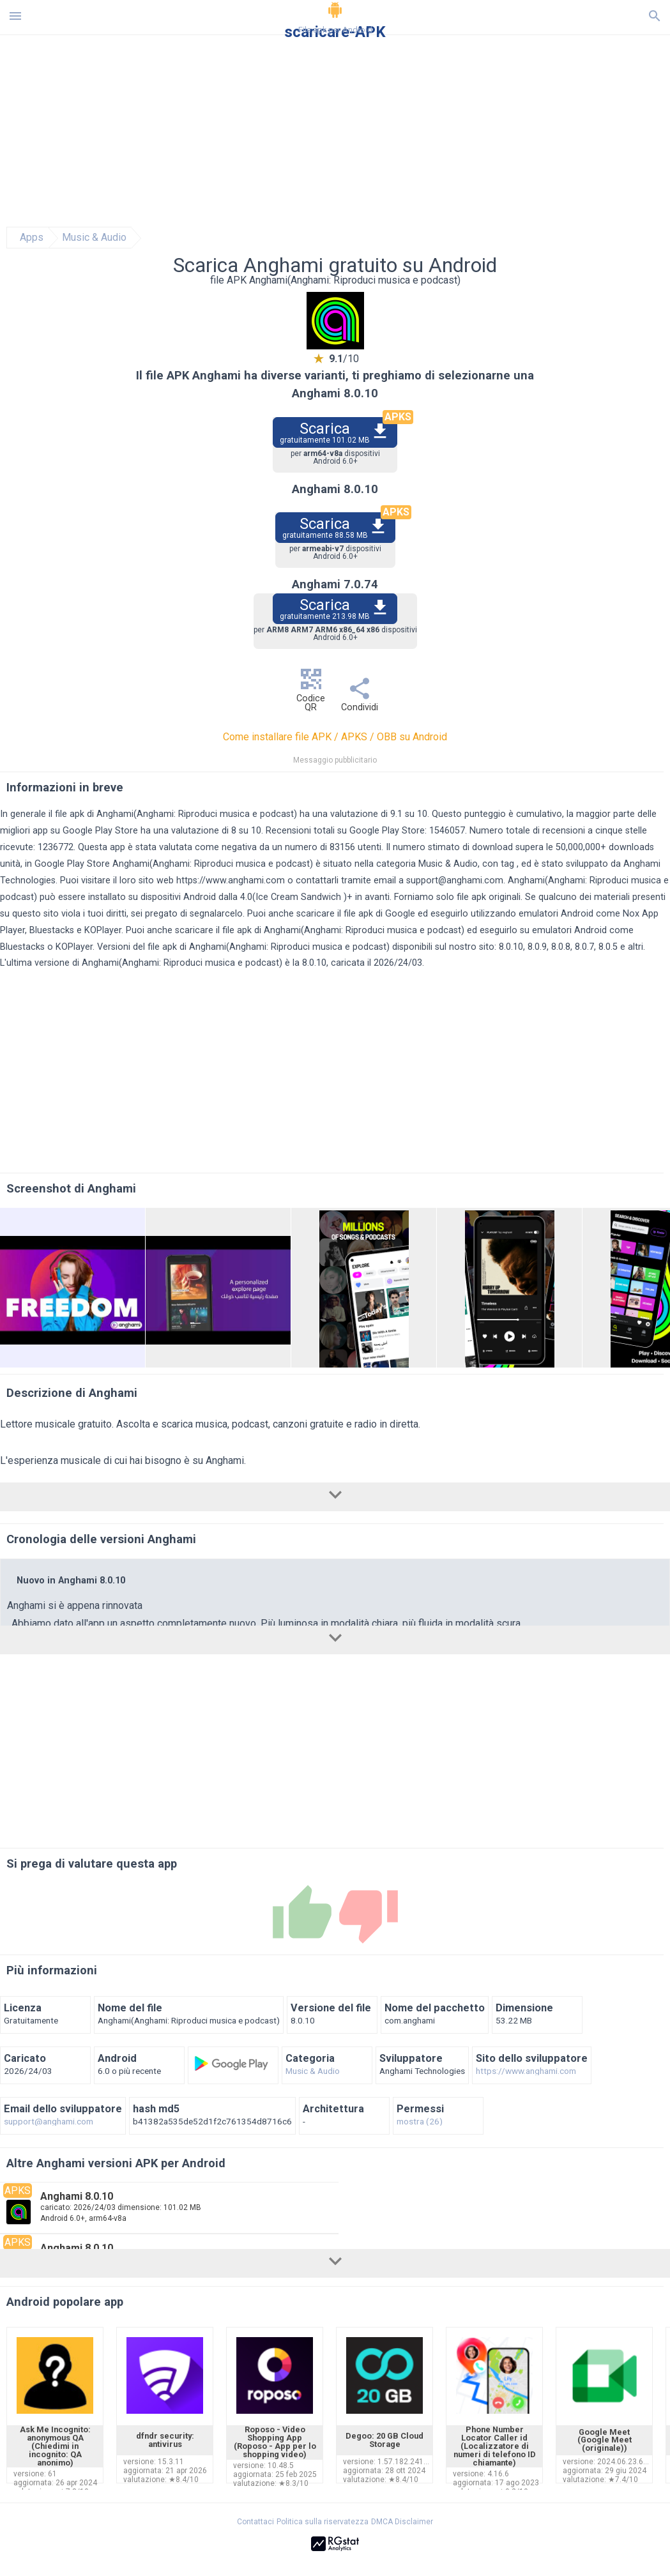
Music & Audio (94, 237)
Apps (31, 237)
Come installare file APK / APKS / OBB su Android (335, 737)
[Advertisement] (335, 1752)
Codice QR (311, 693)
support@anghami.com (454, 880)
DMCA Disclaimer (402, 2521)
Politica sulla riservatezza (323, 2521)
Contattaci (255, 2521)
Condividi (359, 698)
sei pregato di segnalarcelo (187, 913)
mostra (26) (420, 2121)
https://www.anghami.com (230, 880)
